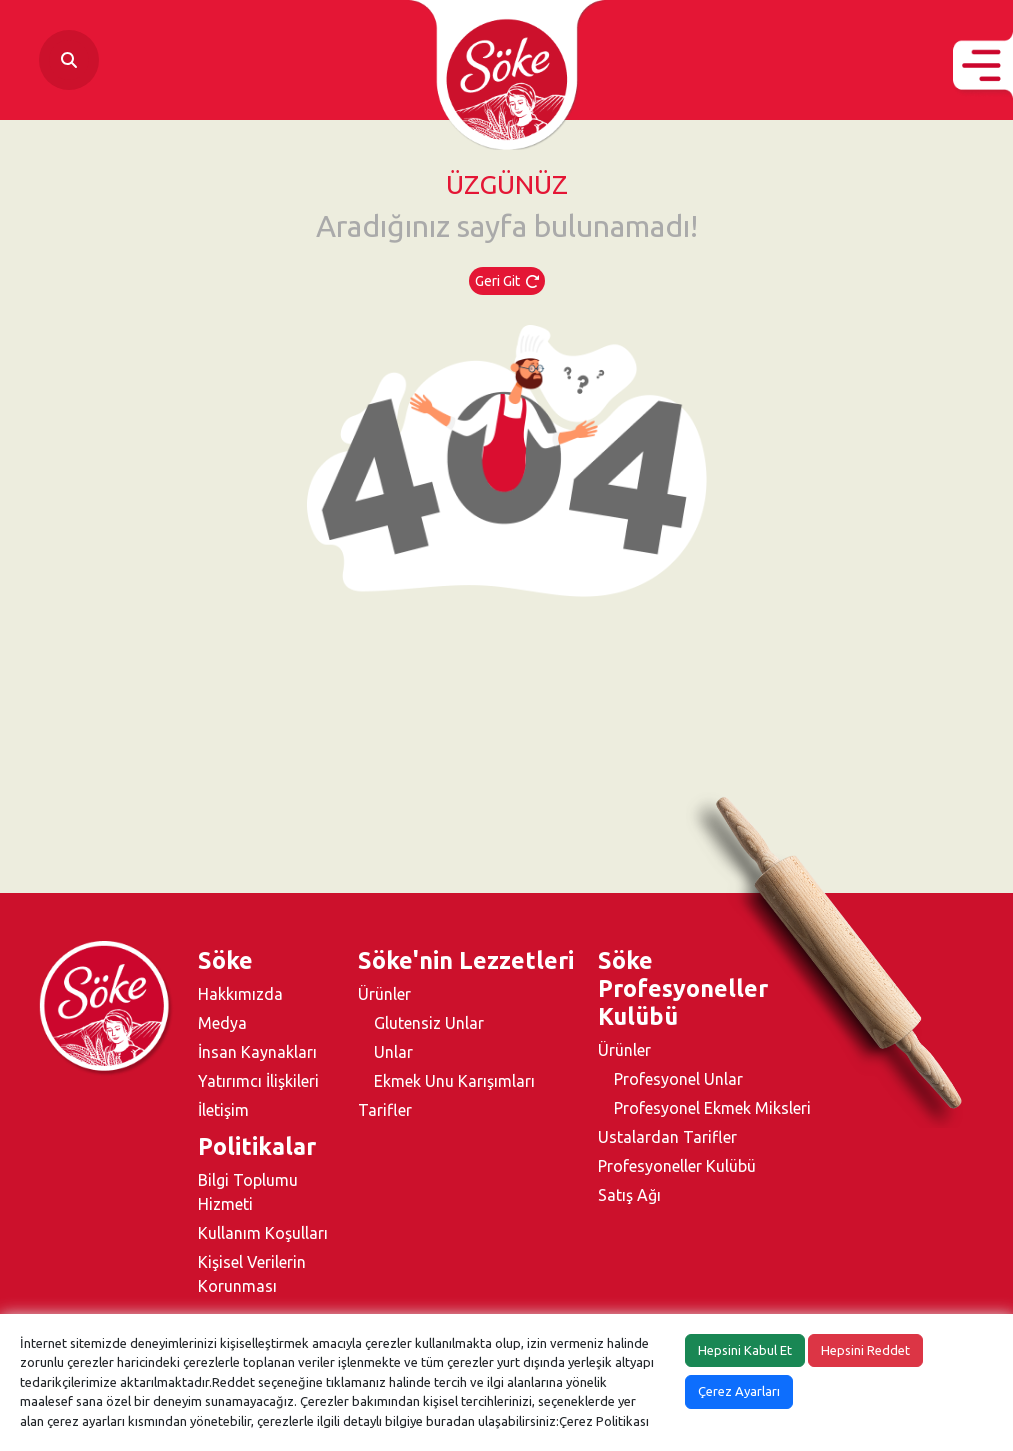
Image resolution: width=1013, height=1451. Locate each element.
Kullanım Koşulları (263, 1233)
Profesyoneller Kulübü (677, 1166)
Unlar (393, 1052)
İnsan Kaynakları (257, 1052)
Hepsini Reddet (865, 1350)
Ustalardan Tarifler (667, 1137)
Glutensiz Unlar (429, 1023)
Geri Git (507, 281)
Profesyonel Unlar (678, 1079)
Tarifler (385, 1110)
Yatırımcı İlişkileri (258, 1081)
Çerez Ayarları (739, 1391)
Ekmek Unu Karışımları (454, 1081)
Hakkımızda (240, 994)
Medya (222, 1023)
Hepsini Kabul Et (745, 1350)
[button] (983, 65)
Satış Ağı (629, 1195)
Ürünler (384, 994)
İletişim (223, 1110)
